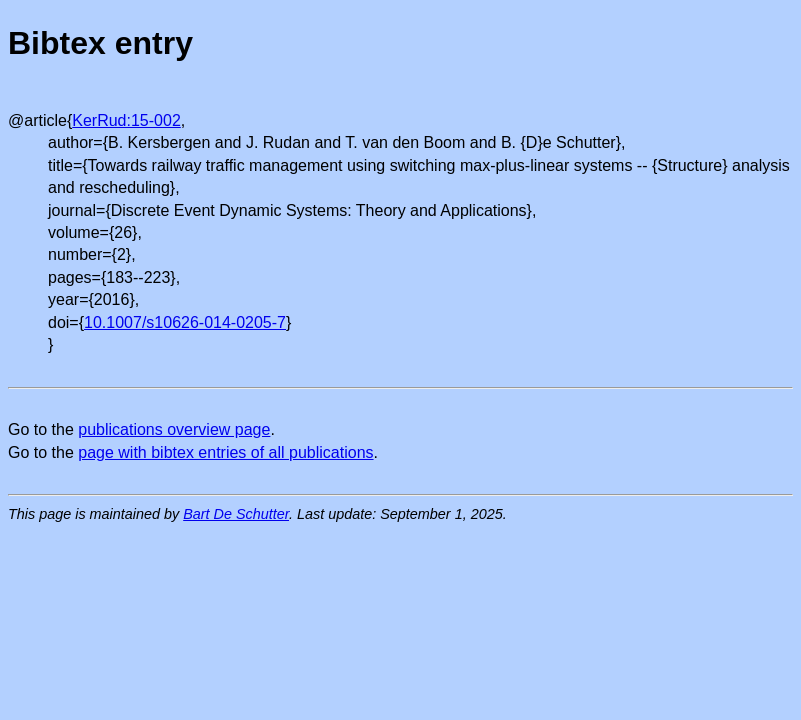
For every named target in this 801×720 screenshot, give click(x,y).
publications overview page (174, 429)
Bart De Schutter (236, 514)
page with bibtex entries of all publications (225, 452)
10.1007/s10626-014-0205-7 (185, 322)
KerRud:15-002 (126, 120)
